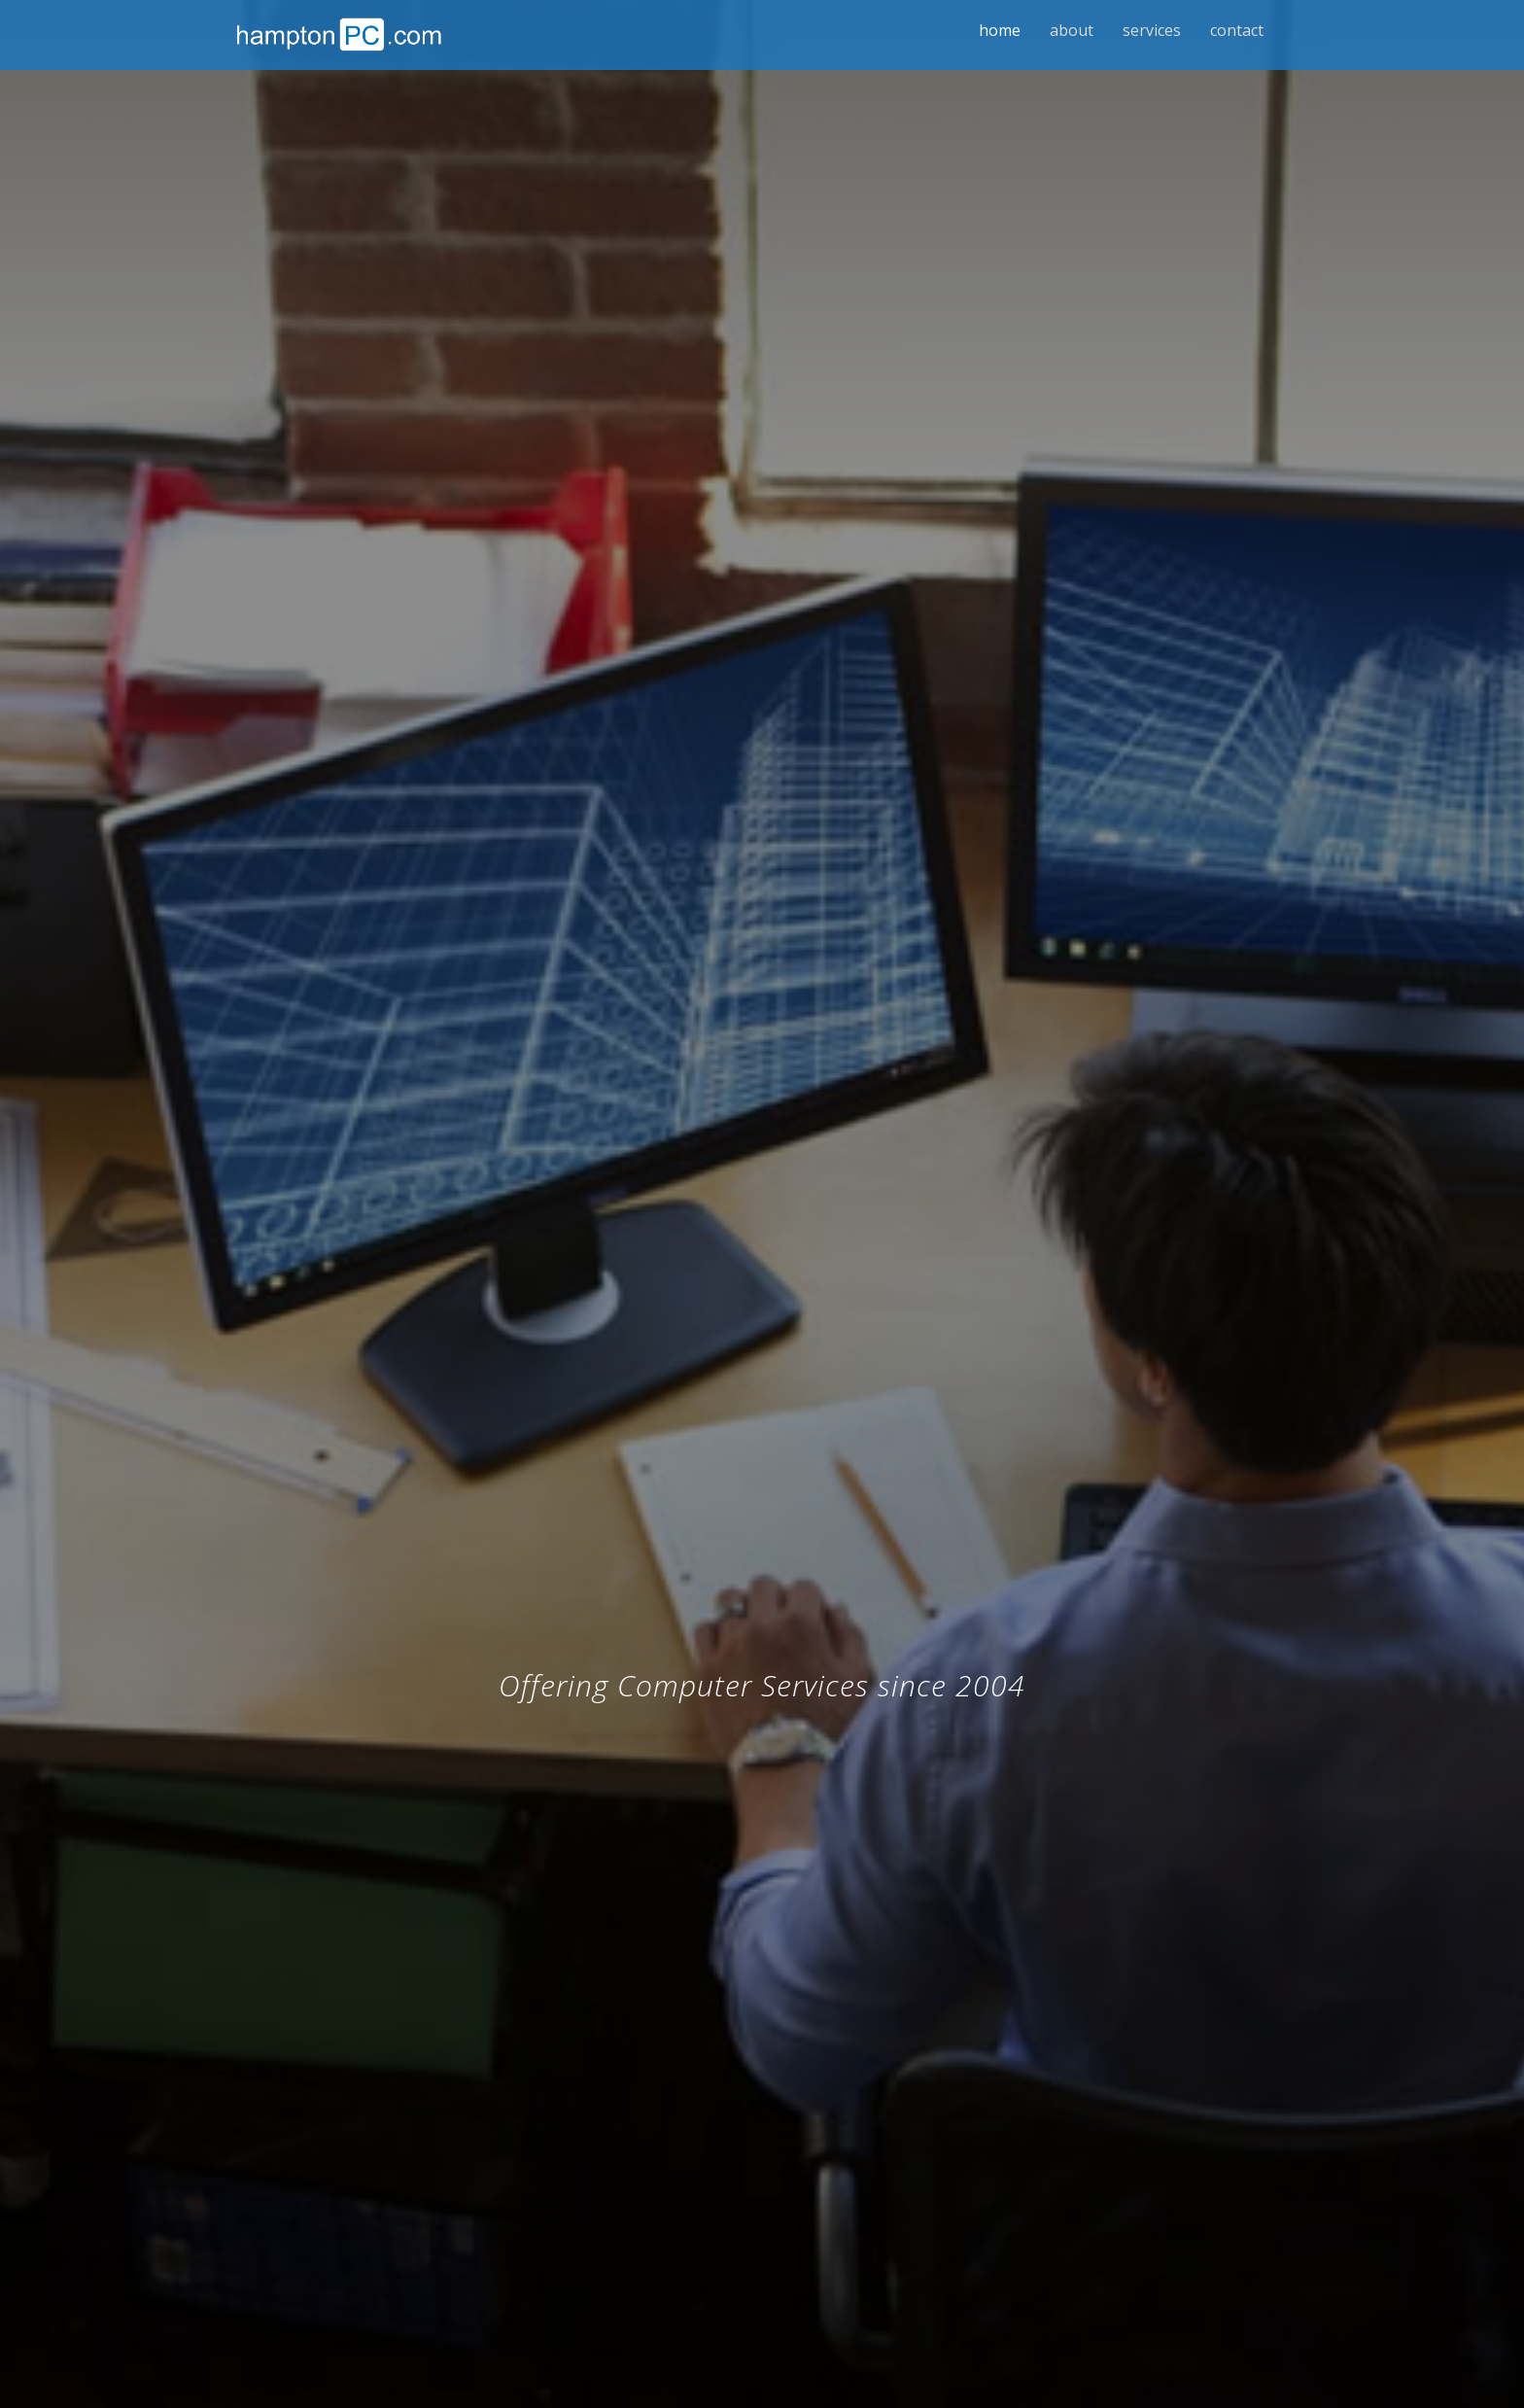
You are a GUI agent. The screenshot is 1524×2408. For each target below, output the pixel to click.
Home (1000, 30)
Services (1152, 30)
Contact (1237, 30)
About (1071, 30)
